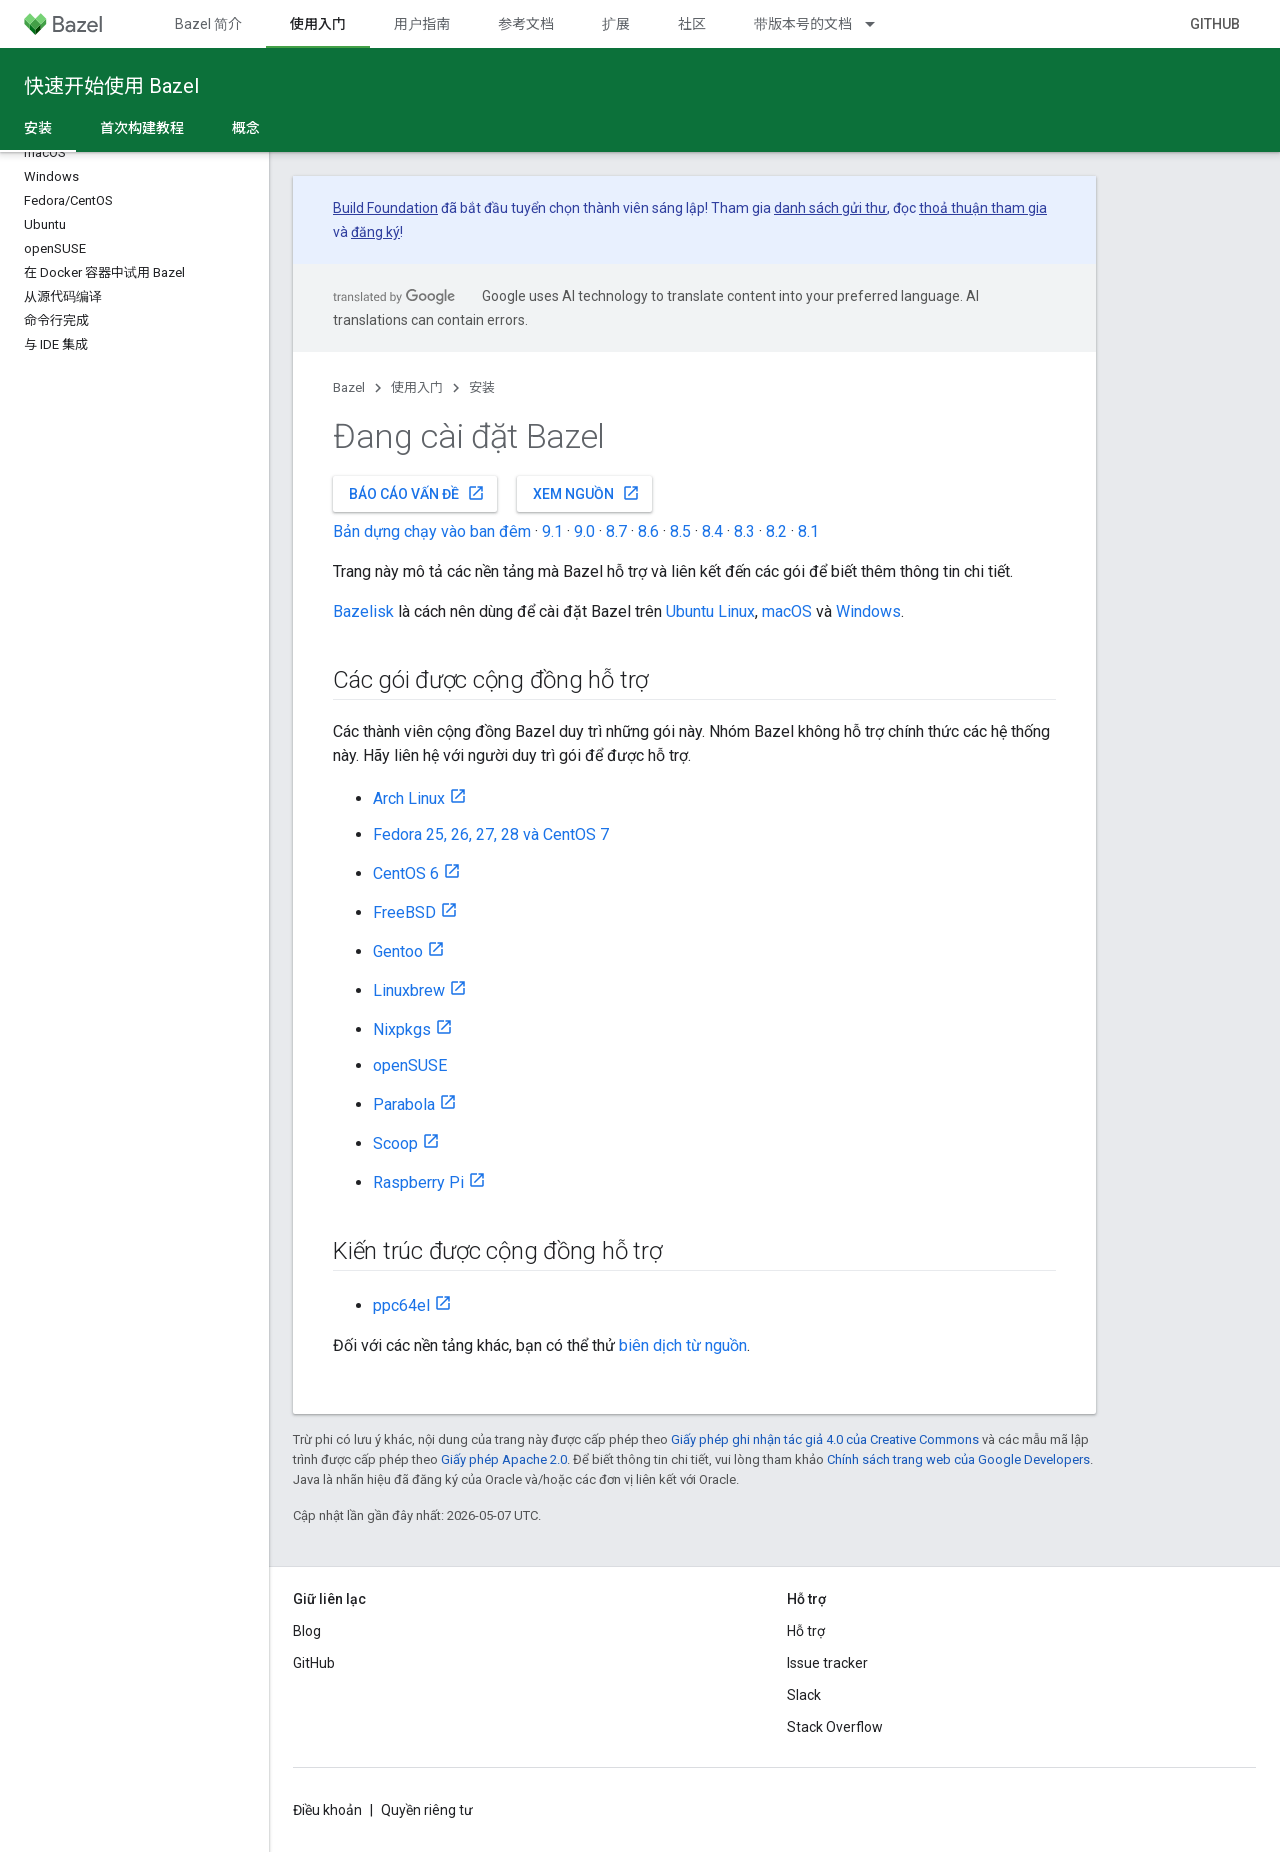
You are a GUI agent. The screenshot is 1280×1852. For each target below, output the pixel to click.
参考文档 (526, 24)
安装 (482, 387)
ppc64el (401, 1305)
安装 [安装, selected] (38, 128)
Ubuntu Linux (710, 611)
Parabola (404, 1104)
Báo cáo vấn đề (417, 493)
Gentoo (398, 951)
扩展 (616, 24)
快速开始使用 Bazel (111, 86)
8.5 (680, 531)
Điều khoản (327, 1810)
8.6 (648, 531)
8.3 (744, 531)
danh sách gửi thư (830, 208)
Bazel (349, 387)
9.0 (584, 531)
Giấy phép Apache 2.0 (504, 1459)
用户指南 (422, 24)
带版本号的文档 (803, 24)
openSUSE (410, 1065)
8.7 (616, 531)
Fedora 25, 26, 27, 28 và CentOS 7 (491, 834)
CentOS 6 (406, 873)
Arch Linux (409, 798)
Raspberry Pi (418, 1182)
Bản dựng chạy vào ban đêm (432, 531)
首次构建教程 (142, 128)
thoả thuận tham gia (983, 208)
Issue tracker (827, 1663)
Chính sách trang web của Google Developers (958, 1459)
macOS (787, 611)
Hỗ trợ (806, 1631)
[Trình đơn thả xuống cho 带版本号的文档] (879, 24)
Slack (804, 1695)
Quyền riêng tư (427, 1810)
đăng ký (375, 232)
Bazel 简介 (208, 24)
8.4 (712, 531)
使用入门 (417, 387)
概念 (246, 128)
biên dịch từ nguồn (683, 1345)
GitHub (1215, 24)
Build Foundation (385, 208)
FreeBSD (404, 912)
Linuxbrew (409, 990)
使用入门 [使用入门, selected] (318, 24)
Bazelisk (363, 611)
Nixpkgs (402, 1029)
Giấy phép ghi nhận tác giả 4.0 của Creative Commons (825, 1439)
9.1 (552, 531)
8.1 (808, 531)
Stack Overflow (835, 1727)
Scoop (395, 1143)
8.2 (776, 531)
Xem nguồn (586, 493)
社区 (692, 24)
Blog (307, 1631)
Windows (868, 611)
